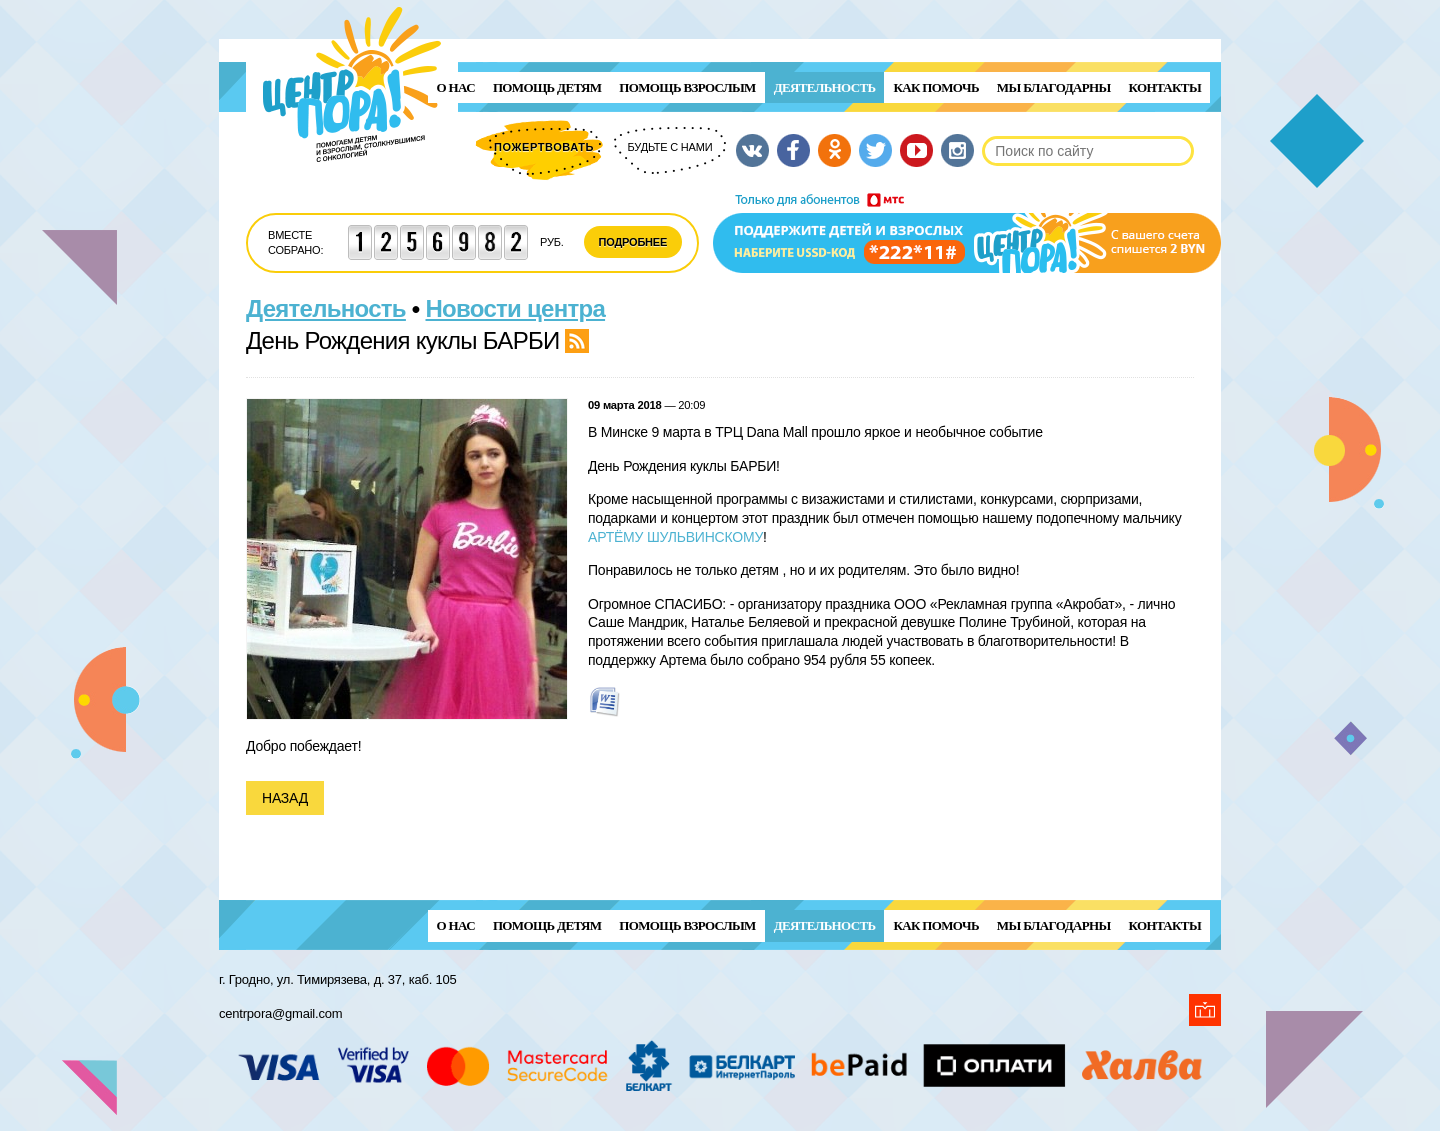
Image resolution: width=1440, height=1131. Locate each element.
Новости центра (516, 308)
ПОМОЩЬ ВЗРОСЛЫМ (687, 87)
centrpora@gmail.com (280, 1013)
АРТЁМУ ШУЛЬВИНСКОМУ (675, 537)
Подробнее (633, 242)
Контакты (1165, 87)
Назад (285, 798)
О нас (456, 87)
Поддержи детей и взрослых (967, 233)
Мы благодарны (1054, 87)
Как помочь (935, 87)
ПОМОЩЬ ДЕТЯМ (547, 87)
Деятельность (825, 87)
